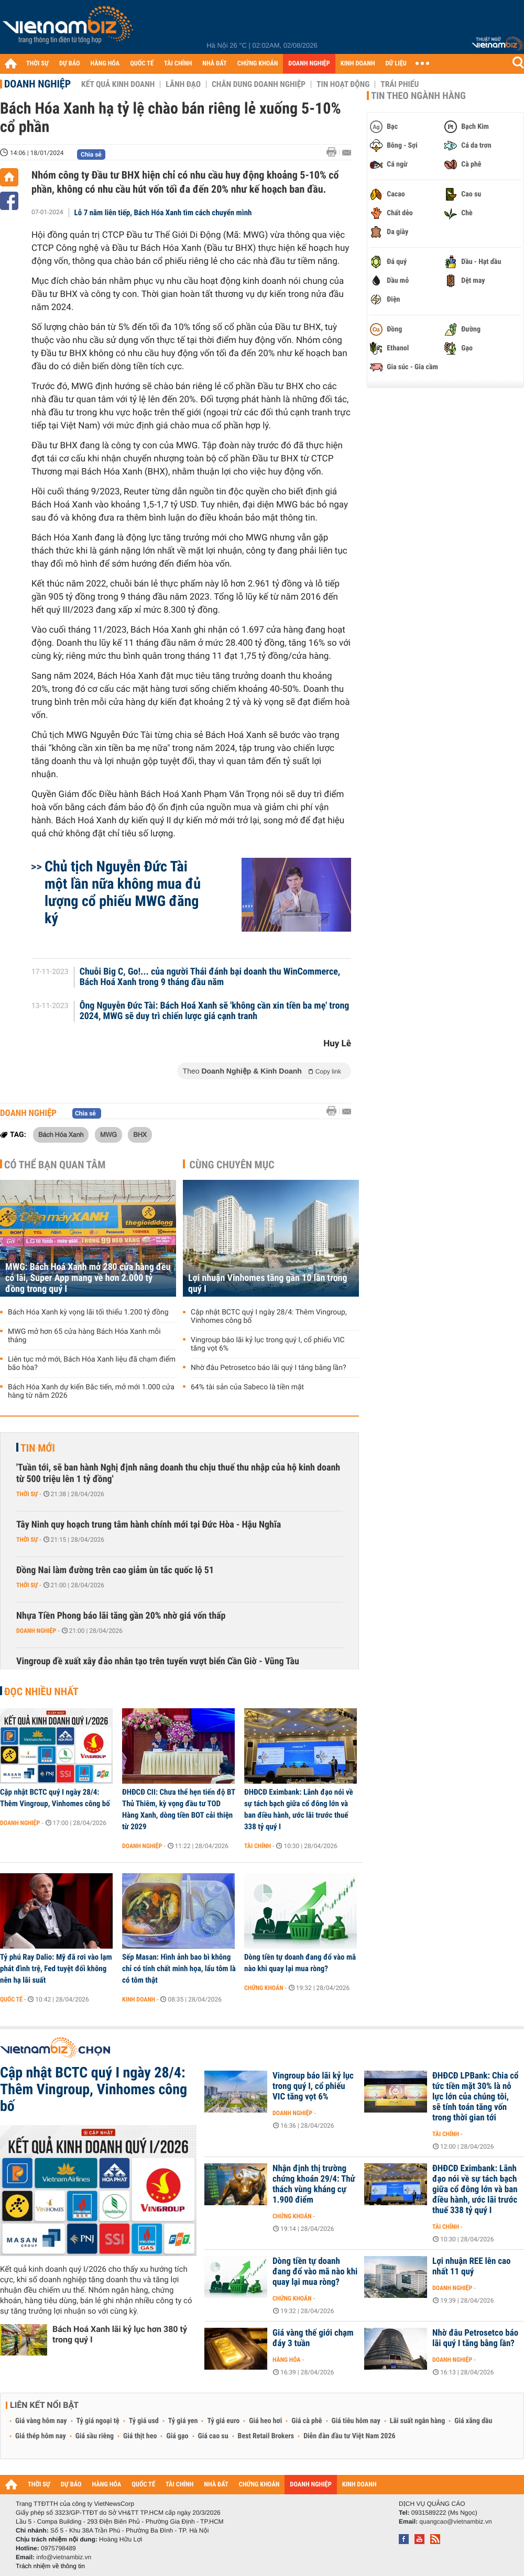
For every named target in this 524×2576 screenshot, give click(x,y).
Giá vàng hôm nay (41, 2421)
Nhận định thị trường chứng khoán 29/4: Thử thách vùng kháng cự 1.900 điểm (313, 2184)
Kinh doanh (138, 1999)
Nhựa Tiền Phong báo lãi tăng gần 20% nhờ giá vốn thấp (120, 1615)
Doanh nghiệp (37, 84)
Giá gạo (177, 2436)
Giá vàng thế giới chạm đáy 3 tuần (313, 2338)
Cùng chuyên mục (232, 1164)
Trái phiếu (399, 84)
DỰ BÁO (69, 64)
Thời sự (27, 1494)
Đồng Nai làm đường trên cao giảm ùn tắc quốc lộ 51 (115, 1570)
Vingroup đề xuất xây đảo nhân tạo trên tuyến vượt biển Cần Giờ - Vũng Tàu (157, 1661)
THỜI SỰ (37, 64)
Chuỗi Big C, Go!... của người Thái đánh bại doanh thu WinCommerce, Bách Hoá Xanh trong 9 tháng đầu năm (210, 977)
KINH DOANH (358, 64)
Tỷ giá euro (223, 2421)
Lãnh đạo (183, 84)
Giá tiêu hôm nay (356, 2421)
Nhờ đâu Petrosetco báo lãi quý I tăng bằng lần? (268, 1368)
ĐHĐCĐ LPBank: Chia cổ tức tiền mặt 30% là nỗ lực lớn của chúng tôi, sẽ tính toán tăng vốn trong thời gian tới (475, 2097)
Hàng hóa (286, 2359)
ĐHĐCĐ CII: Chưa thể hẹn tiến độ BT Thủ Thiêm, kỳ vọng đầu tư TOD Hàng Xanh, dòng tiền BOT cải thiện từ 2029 (178, 1809)
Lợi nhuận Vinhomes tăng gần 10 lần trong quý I (267, 1284)
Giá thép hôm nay (40, 2436)
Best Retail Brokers (266, 2436)
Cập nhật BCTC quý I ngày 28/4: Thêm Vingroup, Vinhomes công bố (269, 1316)
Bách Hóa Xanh (60, 1134)
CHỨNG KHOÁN (257, 64)
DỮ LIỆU (396, 64)
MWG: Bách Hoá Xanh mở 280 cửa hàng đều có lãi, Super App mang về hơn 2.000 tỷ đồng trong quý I (87, 1278)
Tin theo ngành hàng (418, 96)
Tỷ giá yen (183, 2421)
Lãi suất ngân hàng (417, 2421)
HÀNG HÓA (105, 64)
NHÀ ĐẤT (214, 64)
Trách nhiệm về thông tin (50, 2566)
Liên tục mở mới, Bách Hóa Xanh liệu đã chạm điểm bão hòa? (92, 1363)
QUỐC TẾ (142, 64)
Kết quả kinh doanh (118, 84)
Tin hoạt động (342, 84)
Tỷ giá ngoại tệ (98, 2421)
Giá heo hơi (265, 2421)
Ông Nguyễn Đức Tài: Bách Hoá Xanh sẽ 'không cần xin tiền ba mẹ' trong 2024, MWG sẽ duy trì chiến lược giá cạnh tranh (215, 1011)
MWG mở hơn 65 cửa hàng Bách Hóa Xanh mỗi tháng (84, 1336)
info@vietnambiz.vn (63, 2557)
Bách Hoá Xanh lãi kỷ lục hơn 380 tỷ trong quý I (119, 2334)
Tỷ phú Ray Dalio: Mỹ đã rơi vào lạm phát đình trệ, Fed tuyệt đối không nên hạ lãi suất (56, 1968)
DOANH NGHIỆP (309, 64)
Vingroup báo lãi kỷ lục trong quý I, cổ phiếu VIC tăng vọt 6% (268, 1344)
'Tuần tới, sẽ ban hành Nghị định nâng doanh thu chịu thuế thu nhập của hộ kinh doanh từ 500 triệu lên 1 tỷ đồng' (178, 1473)
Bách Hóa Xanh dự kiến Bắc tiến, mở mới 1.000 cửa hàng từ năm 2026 (91, 1391)
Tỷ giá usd (144, 2421)
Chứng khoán (263, 1988)
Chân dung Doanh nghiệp (258, 84)
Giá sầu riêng (94, 2436)
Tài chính (257, 1846)
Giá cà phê (306, 2421)
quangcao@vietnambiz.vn (455, 2521)
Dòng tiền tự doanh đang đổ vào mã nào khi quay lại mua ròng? (300, 1962)
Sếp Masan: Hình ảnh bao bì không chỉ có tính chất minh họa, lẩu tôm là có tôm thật (179, 1968)
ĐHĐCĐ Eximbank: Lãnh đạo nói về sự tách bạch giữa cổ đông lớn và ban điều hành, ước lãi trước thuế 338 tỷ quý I (298, 1809)
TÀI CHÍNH (178, 64)
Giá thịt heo (140, 2436)
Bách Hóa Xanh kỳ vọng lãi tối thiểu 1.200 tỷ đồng (88, 1312)
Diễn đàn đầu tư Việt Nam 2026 (349, 2436)
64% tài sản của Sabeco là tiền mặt (247, 1387)
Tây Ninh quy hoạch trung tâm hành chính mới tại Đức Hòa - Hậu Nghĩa (148, 1524)
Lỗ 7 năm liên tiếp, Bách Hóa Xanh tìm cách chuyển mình (163, 212)
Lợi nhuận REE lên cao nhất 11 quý (471, 2266)
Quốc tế (11, 1999)
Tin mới (37, 1448)
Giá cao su (213, 2436)
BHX (140, 1134)
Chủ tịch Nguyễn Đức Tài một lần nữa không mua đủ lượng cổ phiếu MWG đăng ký (123, 892)
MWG (108, 1134)
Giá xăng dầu (473, 2421)
